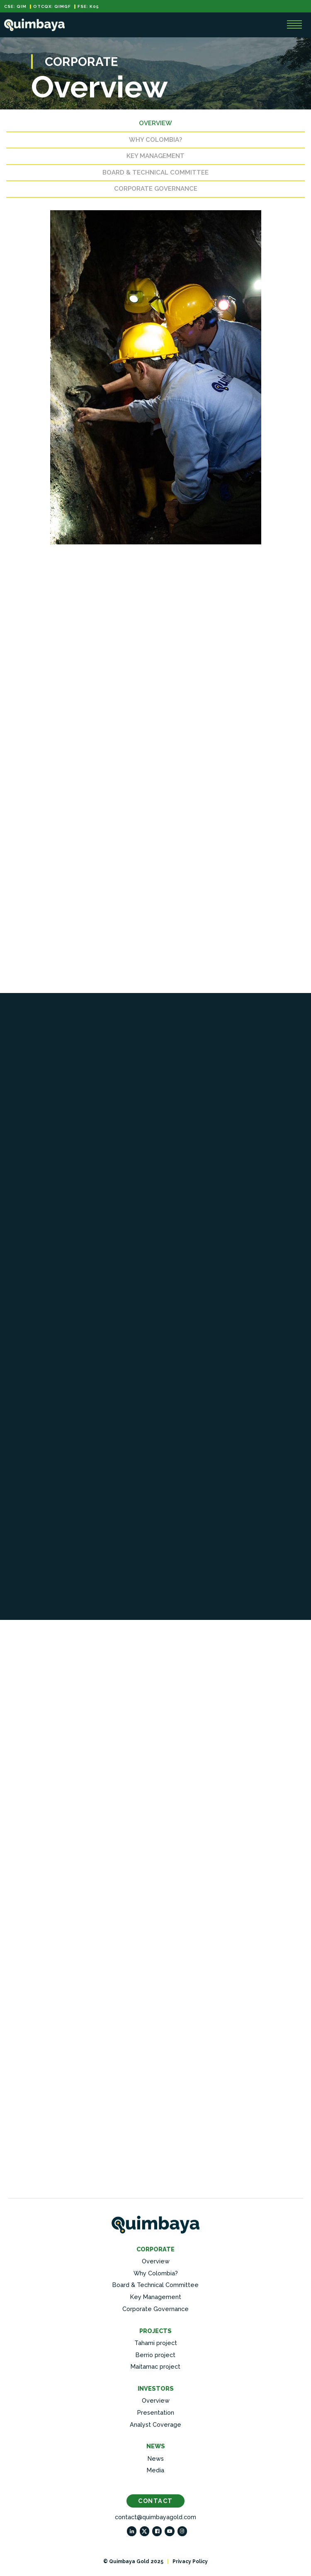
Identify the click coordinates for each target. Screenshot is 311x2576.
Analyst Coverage (155, 2425)
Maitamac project (155, 2368)
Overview (155, 125)
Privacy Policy (190, 2563)
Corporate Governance (155, 190)
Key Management (155, 157)
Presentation (155, 2414)
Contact (155, 2502)
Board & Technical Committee (155, 174)
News (156, 2459)
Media (155, 2471)
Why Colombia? (155, 141)
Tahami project (155, 2344)
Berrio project (155, 2356)
